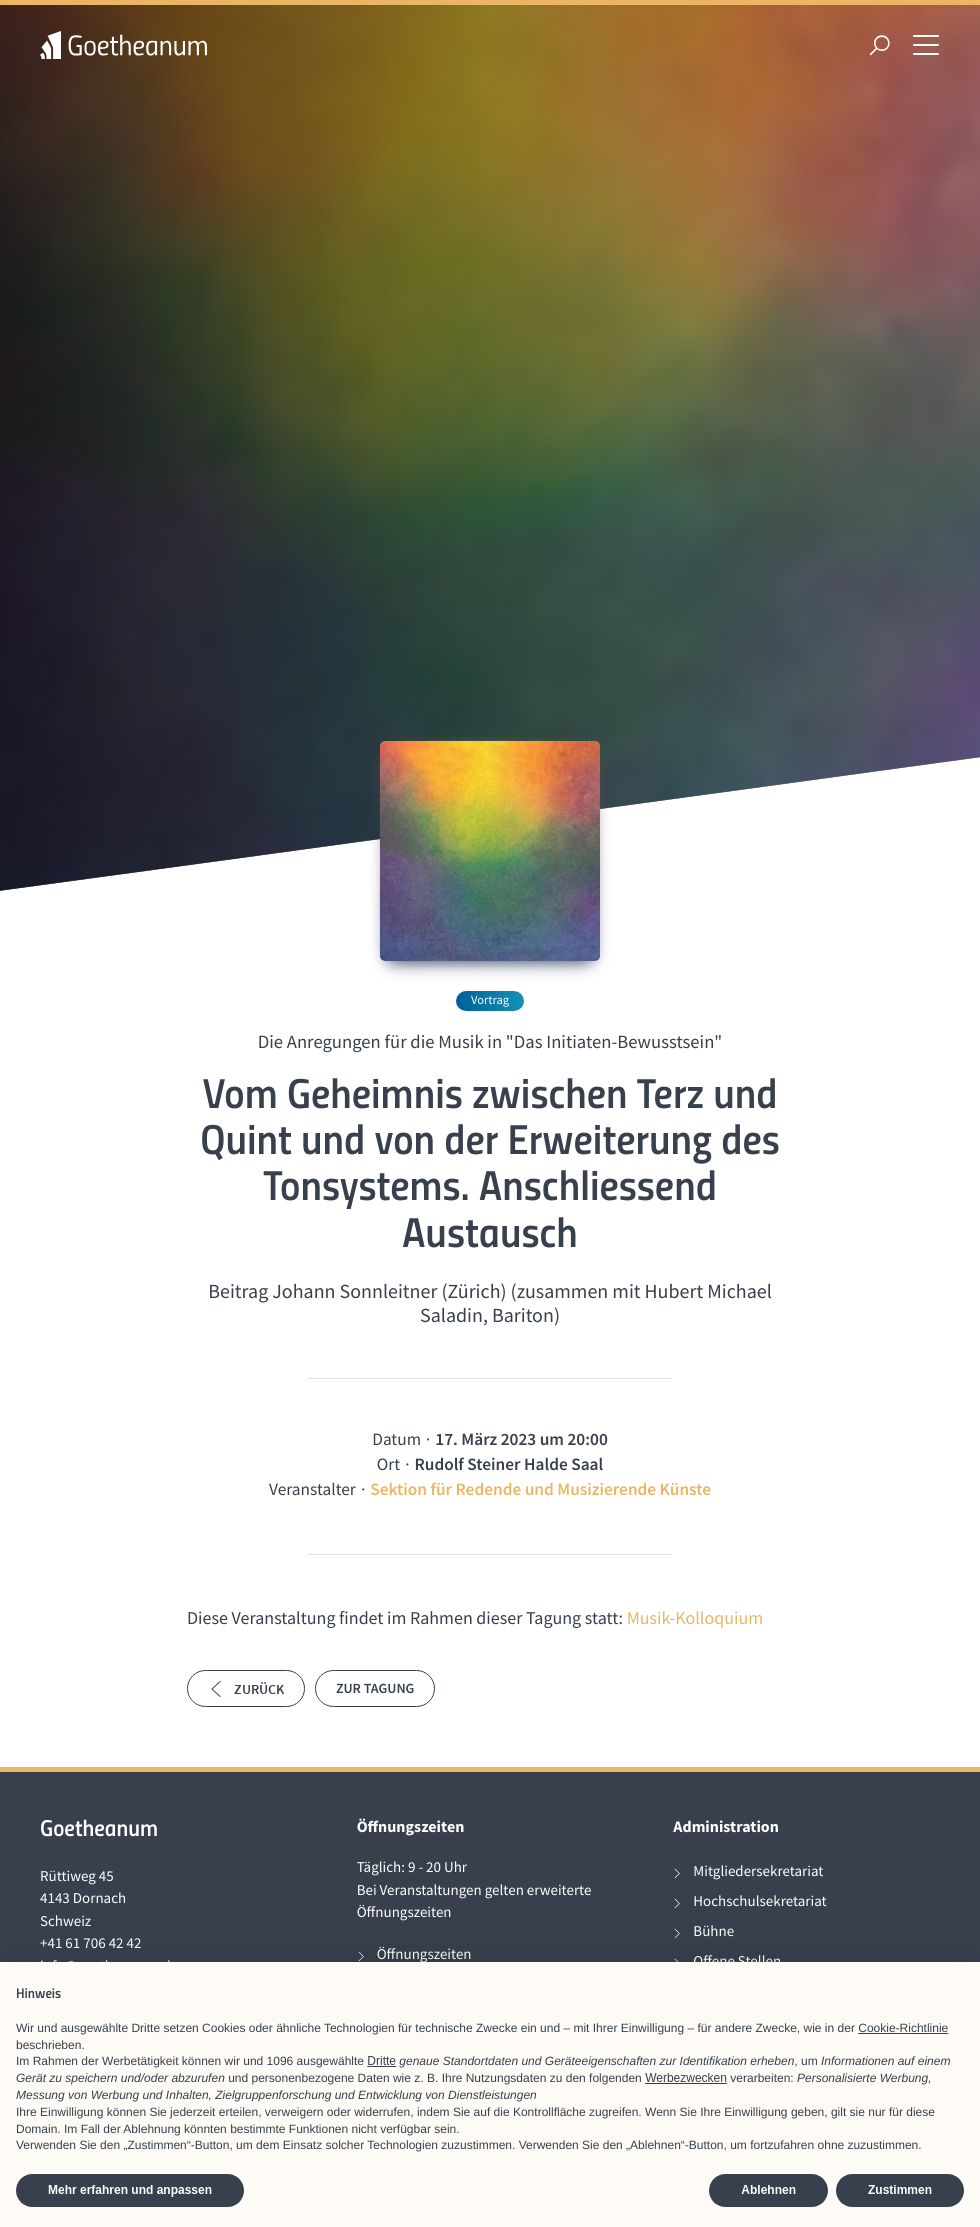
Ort (388, 1464)
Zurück (246, 1689)
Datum (396, 1439)
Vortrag (490, 1000)
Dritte (381, 2061)
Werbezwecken (686, 2078)
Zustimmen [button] (900, 2190)
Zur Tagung (375, 1688)
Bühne (713, 1931)
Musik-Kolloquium (695, 1617)
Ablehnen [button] (768, 2190)
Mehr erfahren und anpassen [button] (130, 2190)
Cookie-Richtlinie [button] (903, 2028)
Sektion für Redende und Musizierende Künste (540, 1489)
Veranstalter (312, 1489)
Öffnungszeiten (424, 1954)
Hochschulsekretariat (759, 1901)
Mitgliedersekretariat (758, 1871)
